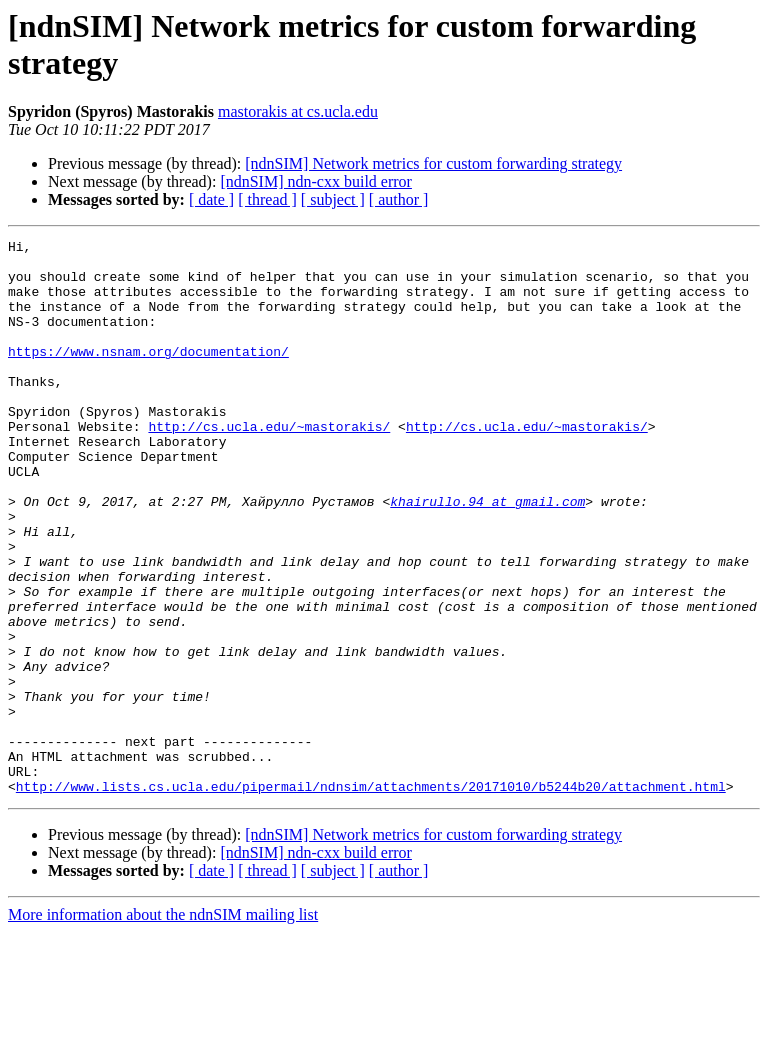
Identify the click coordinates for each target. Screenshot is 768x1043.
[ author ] (399, 199)
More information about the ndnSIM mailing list (163, 1025)
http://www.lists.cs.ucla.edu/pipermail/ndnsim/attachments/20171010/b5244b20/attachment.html (371, 897)
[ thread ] (267, 199)
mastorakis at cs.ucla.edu (298, 111)
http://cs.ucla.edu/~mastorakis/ (269, 465)
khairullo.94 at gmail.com (487, 555)
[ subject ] (333, 199)
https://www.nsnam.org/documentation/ (148, 375)
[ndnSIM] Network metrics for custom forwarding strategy (433, 163)
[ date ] (211, 199)
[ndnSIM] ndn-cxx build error (316, 181)
